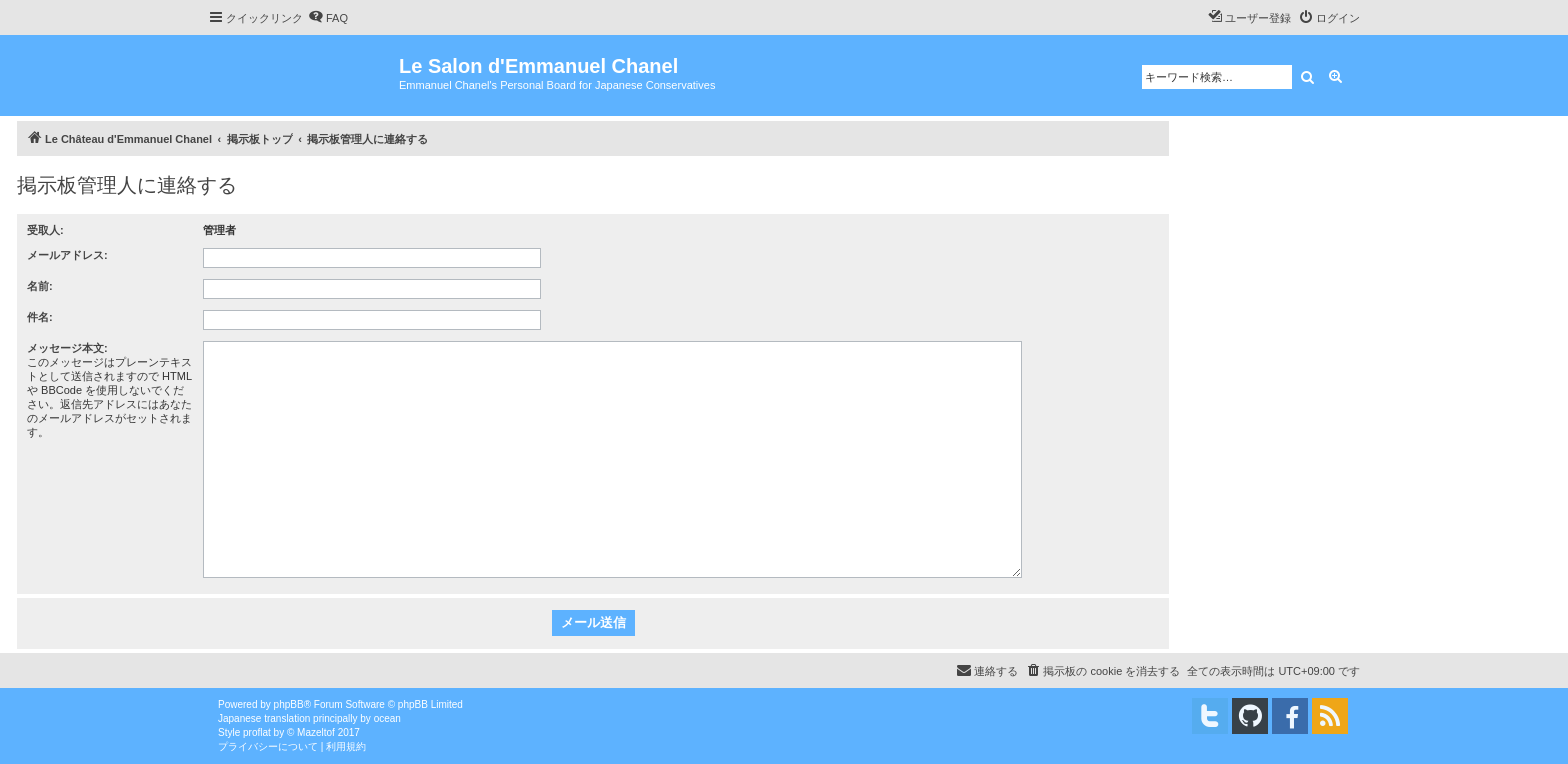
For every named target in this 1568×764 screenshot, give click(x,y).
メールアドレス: (67, 255)
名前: (40, 286)
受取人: (45, 230)
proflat (257, 732)
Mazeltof (316, 732)
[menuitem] (328, 18)
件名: (40, 317)
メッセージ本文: (67, 348)
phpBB (289, 704)
